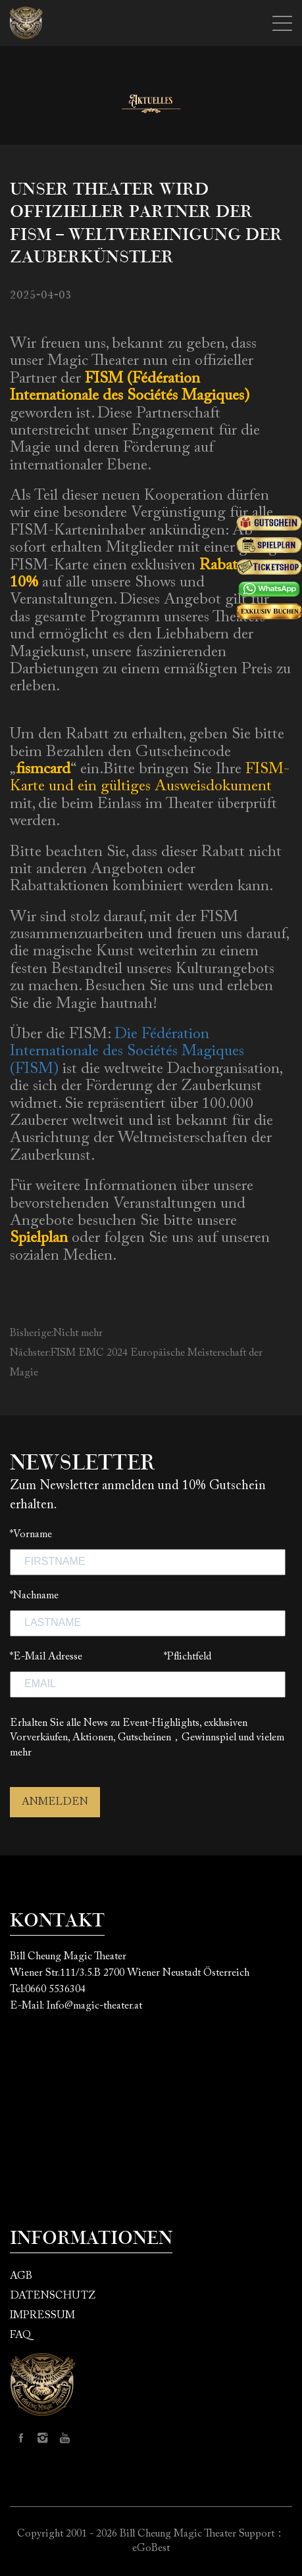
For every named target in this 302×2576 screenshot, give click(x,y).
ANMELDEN (55, 1802)
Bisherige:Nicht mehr (56, 1333)
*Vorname (31, 1534)
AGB (21, 2276)
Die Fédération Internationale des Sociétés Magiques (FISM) (127, 1051)
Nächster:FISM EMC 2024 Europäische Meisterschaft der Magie (136, 1363)
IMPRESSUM (42, 2315)
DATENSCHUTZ (52, 2296)
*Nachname (34, 1595)
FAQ (20, 2335)
